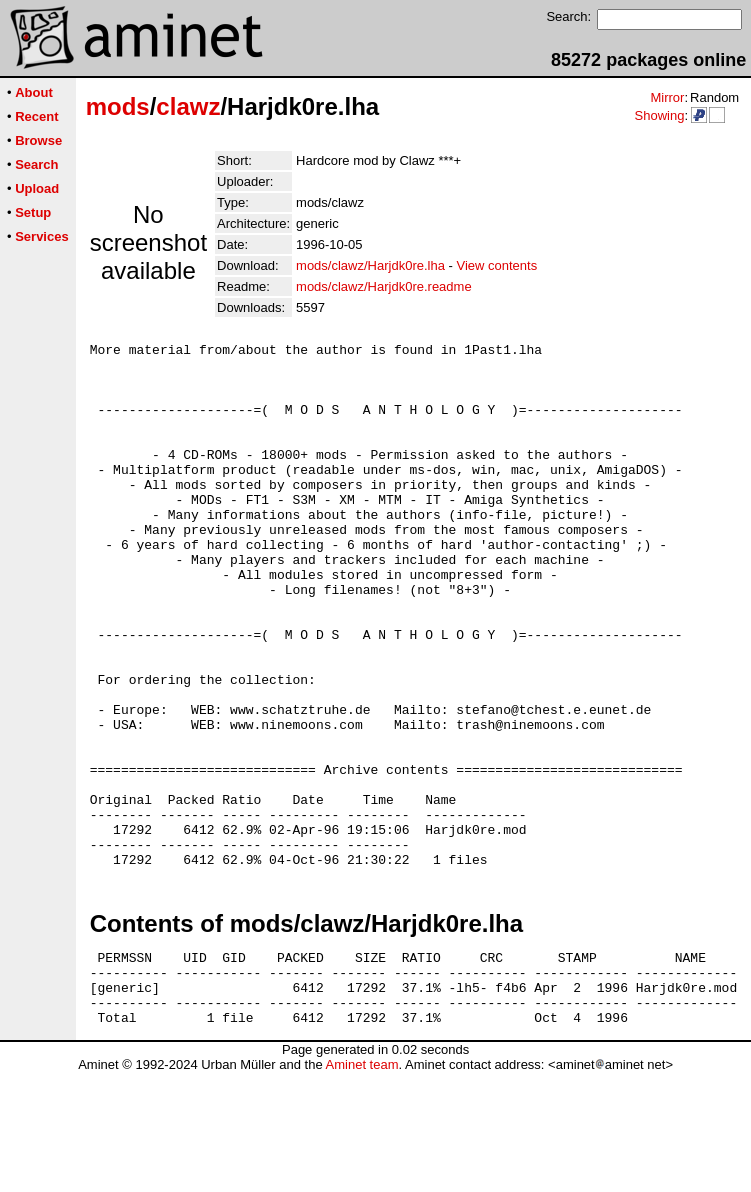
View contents (496, 265)
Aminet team (361, 1184)
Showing (659, 115)
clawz (188, 106)
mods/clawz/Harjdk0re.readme (384, 286)
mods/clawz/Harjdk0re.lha (370, 265)
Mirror (667, 97)
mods (118, 106)
